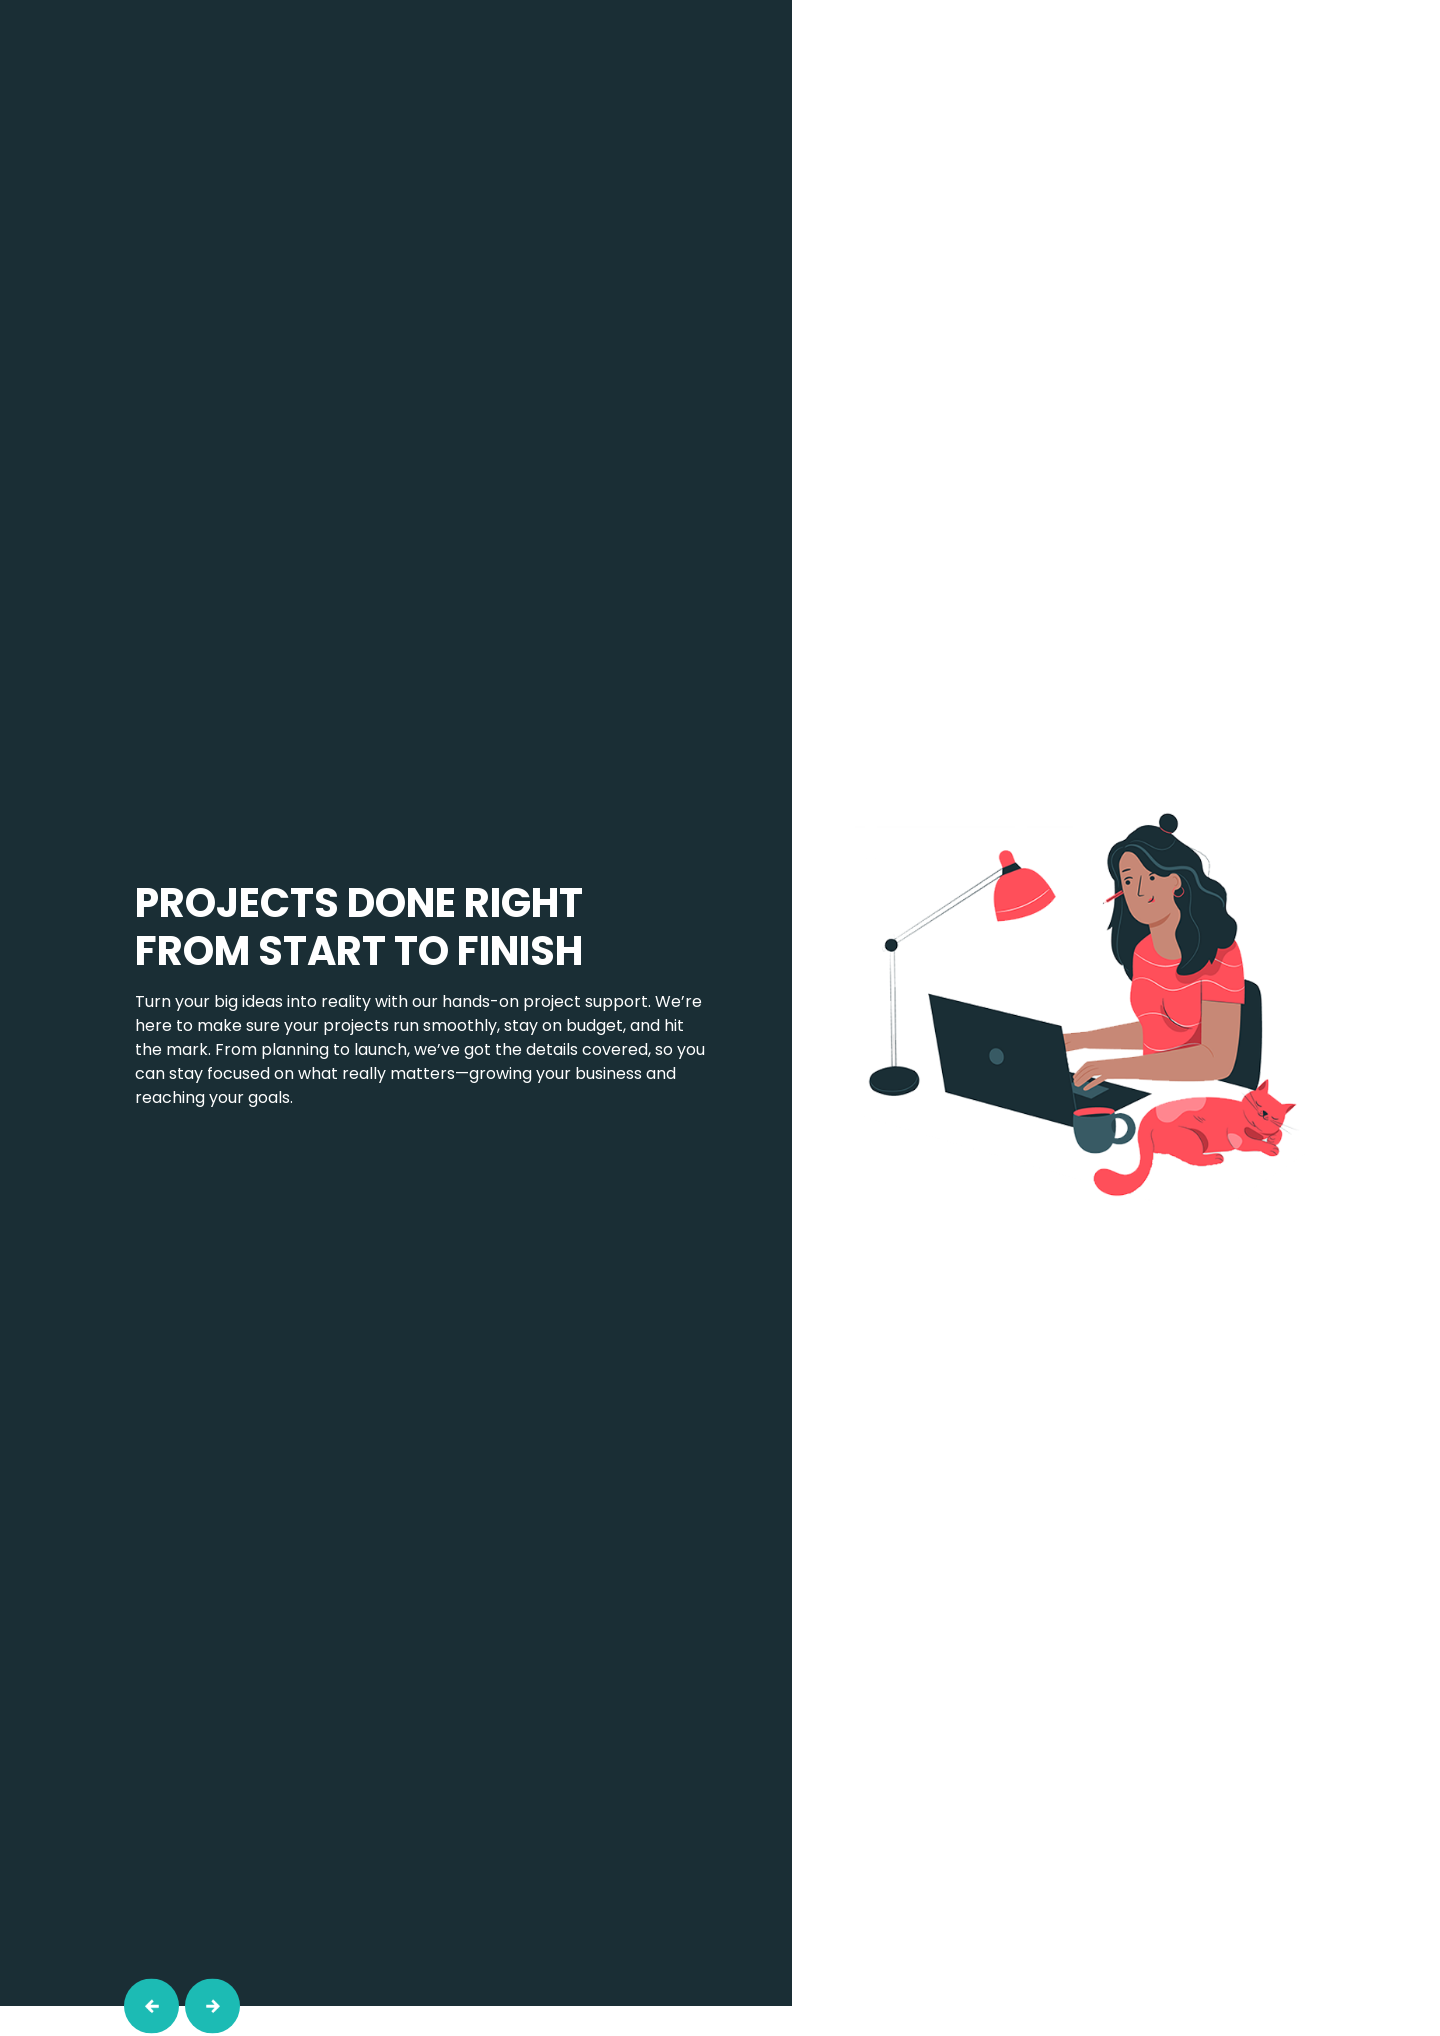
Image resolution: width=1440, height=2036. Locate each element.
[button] (151, 2006)
